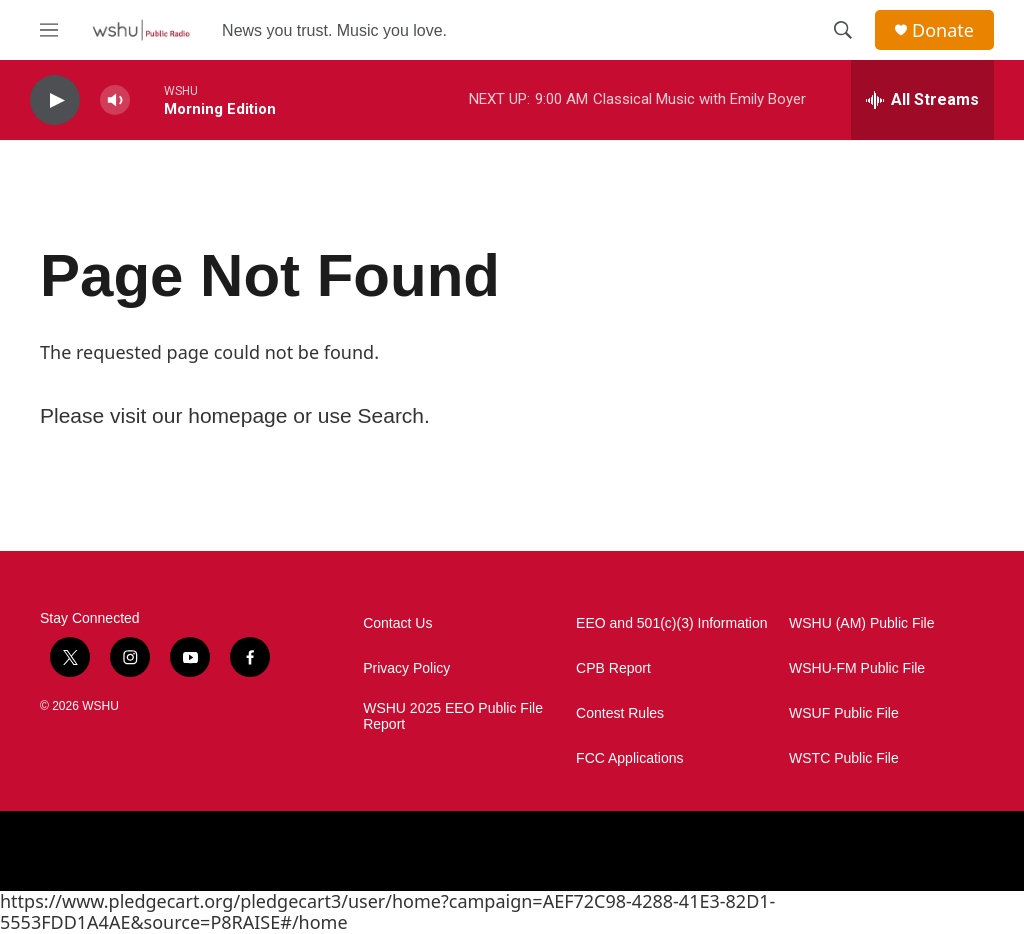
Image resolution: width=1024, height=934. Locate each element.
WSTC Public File (844, 758)
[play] (55, 100)
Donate (943, 30)
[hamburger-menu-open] (49, 30)
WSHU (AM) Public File (861, 623)
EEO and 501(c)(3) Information (671, 623)
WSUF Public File (844, 713)
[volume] (115, 100)
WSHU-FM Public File (857, 668)
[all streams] (922, 100)
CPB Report (613, 668)
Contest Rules (620, 713)
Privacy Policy (406, 668)
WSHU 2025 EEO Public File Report (453, 716)
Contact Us (397, 623)
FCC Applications (629, 758)
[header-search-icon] (843, 30)
